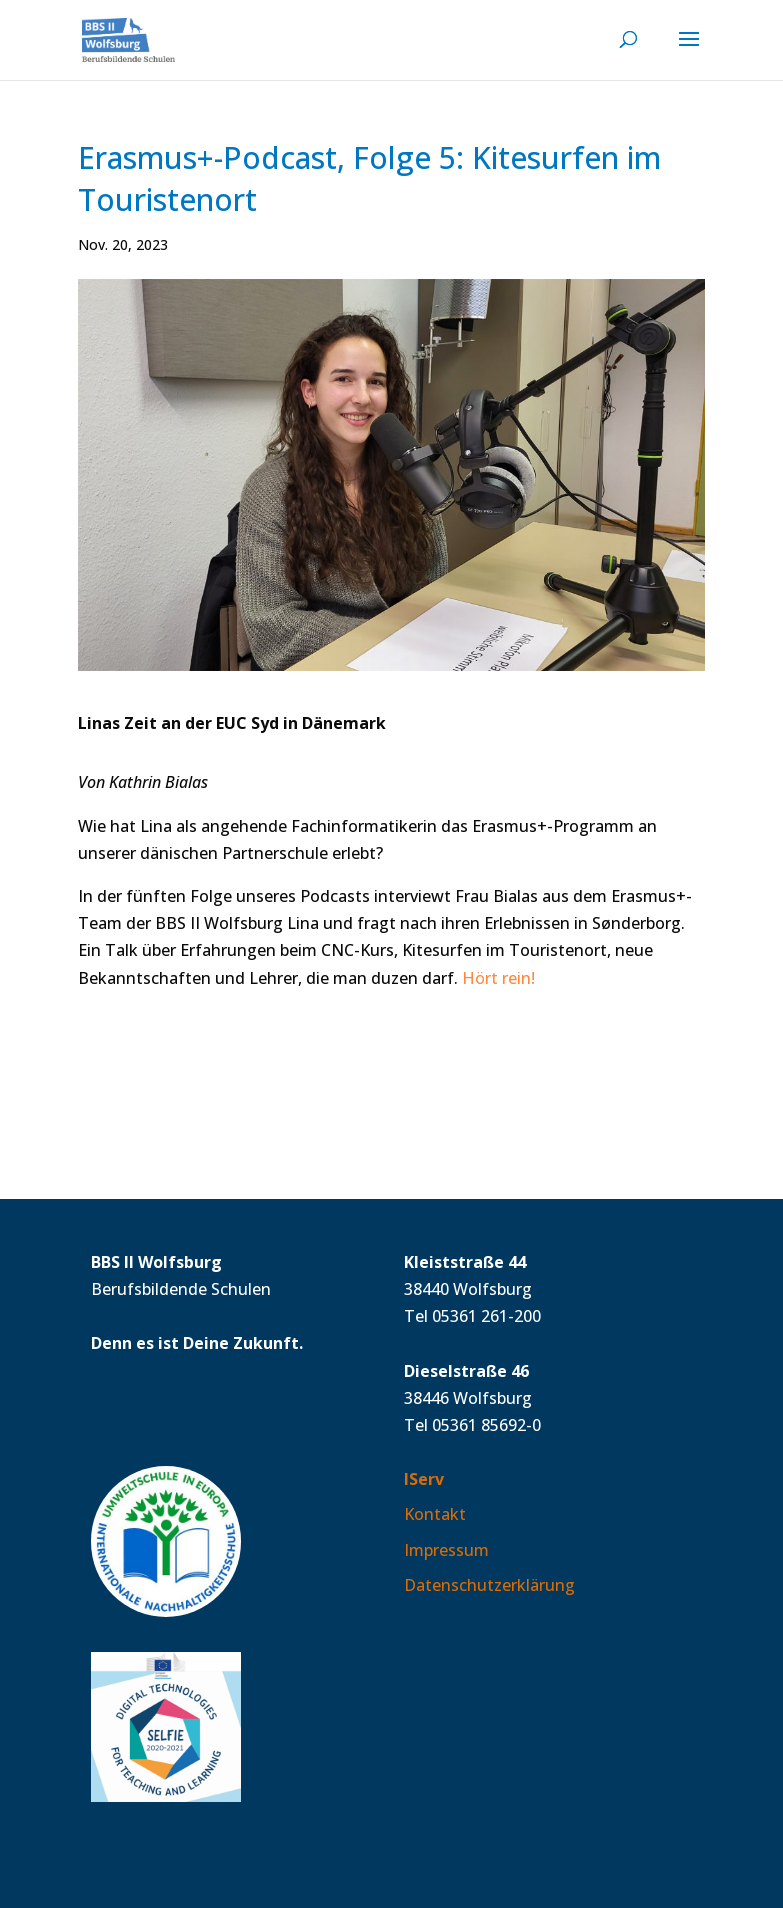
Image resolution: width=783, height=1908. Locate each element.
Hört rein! (498, 978)
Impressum (446, 1550)
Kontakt (435, 1514)
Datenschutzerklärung (489, 1585)
